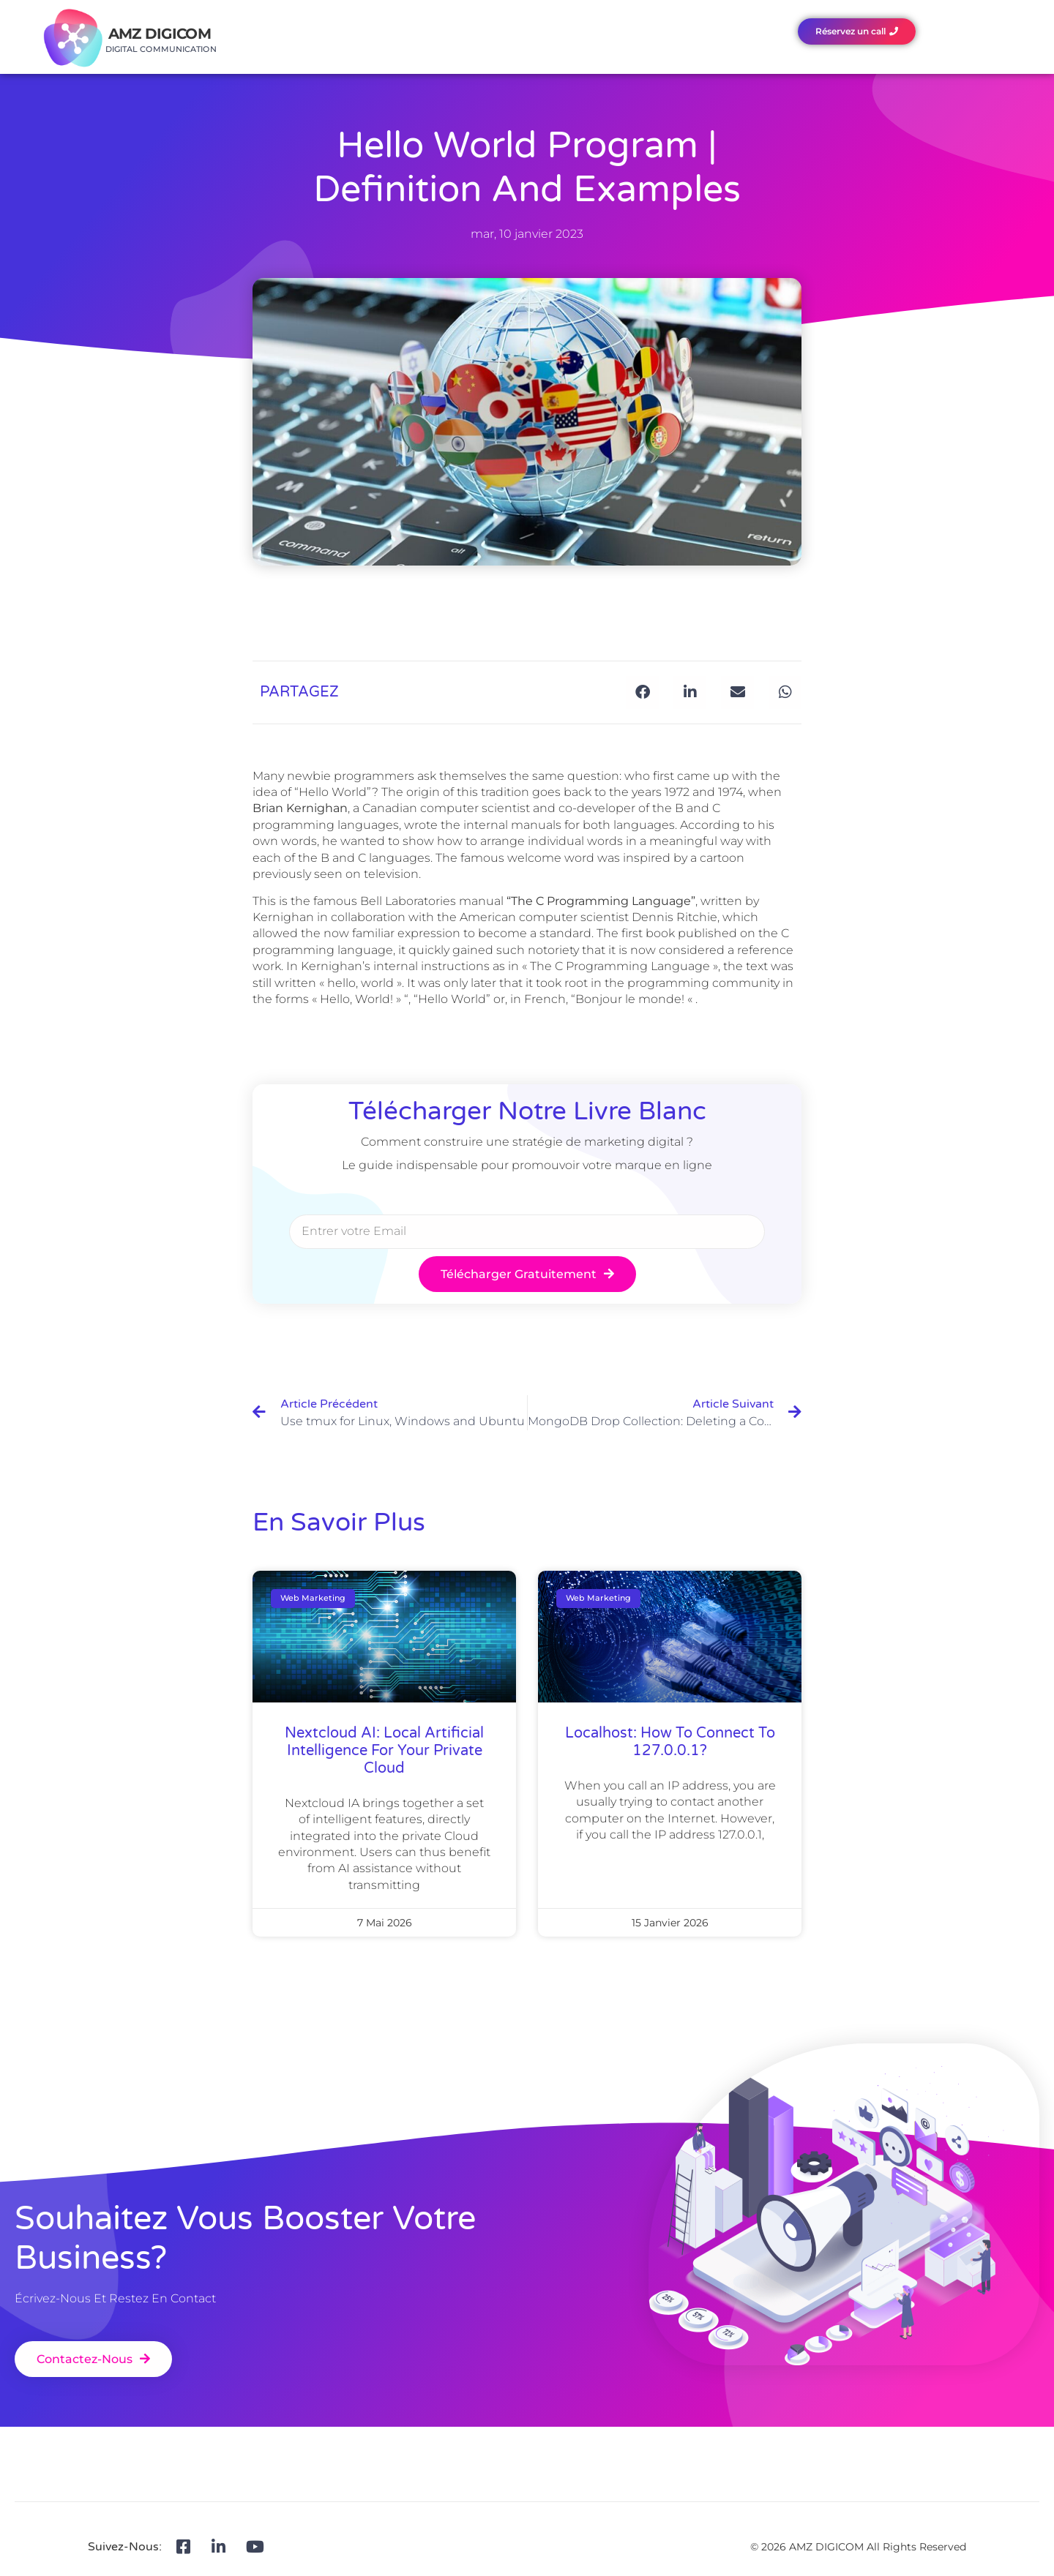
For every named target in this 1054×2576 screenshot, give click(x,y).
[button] (642, 692)
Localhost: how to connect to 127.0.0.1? (670, 1742)
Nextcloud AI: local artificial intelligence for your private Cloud (384, 1750)
